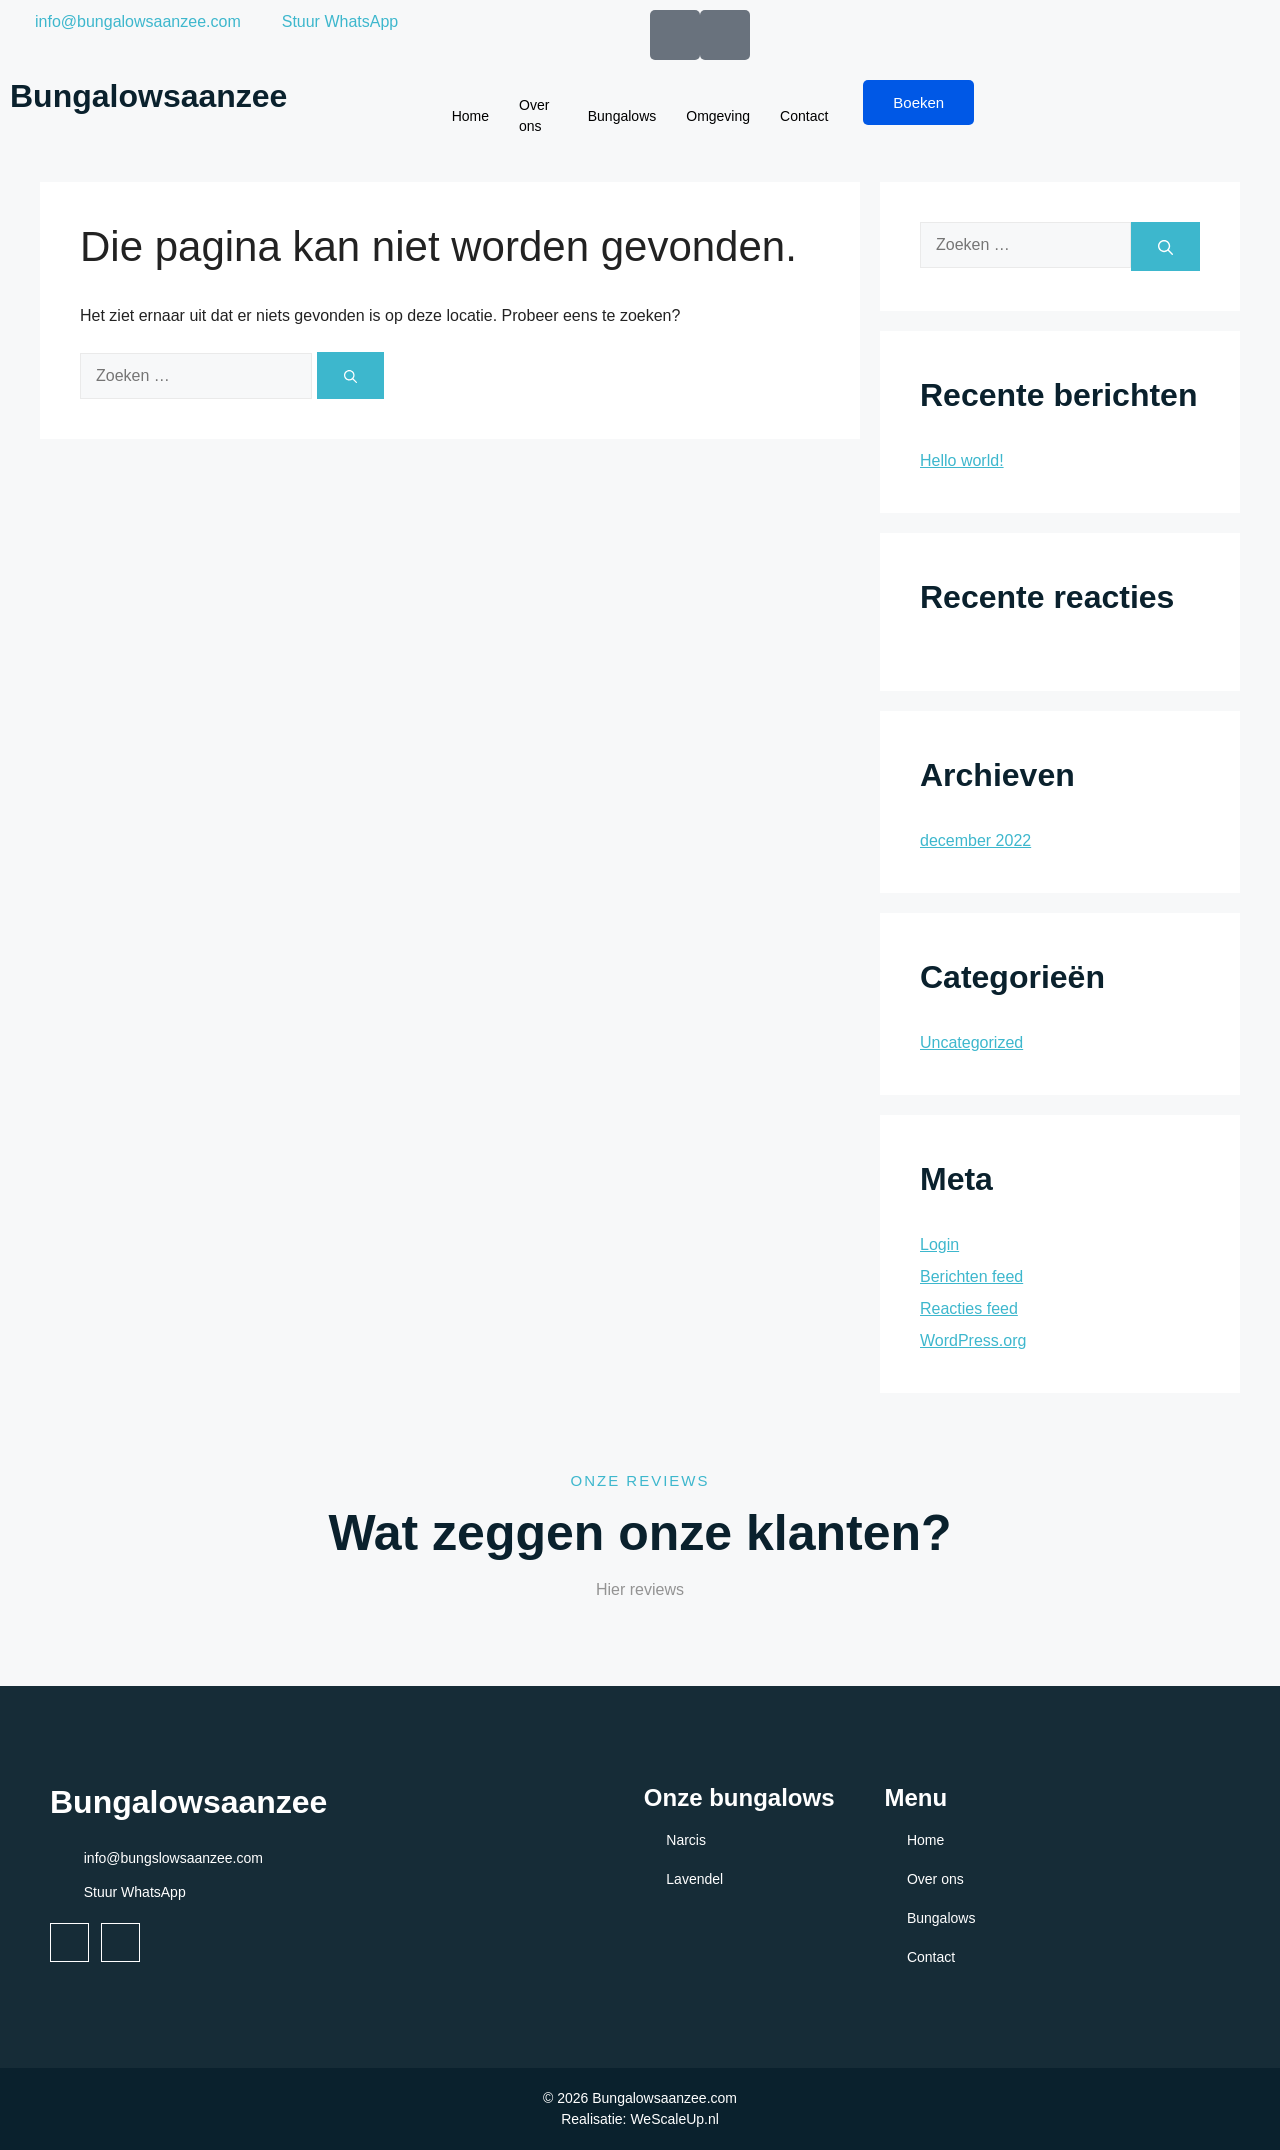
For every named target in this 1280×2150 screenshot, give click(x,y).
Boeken (918, 102)
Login (939, 1244)
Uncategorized (971, 1042)
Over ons (534, 115)
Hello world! (962, 460)
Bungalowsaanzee (148, 96)
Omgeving (718, 116)
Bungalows (622, 116)
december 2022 (975, 840)
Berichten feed (971, 1276)
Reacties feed (969, 1308)
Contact (804, 116)
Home (470, 116)
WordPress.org (973, 1340)
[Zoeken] (350, 375)
